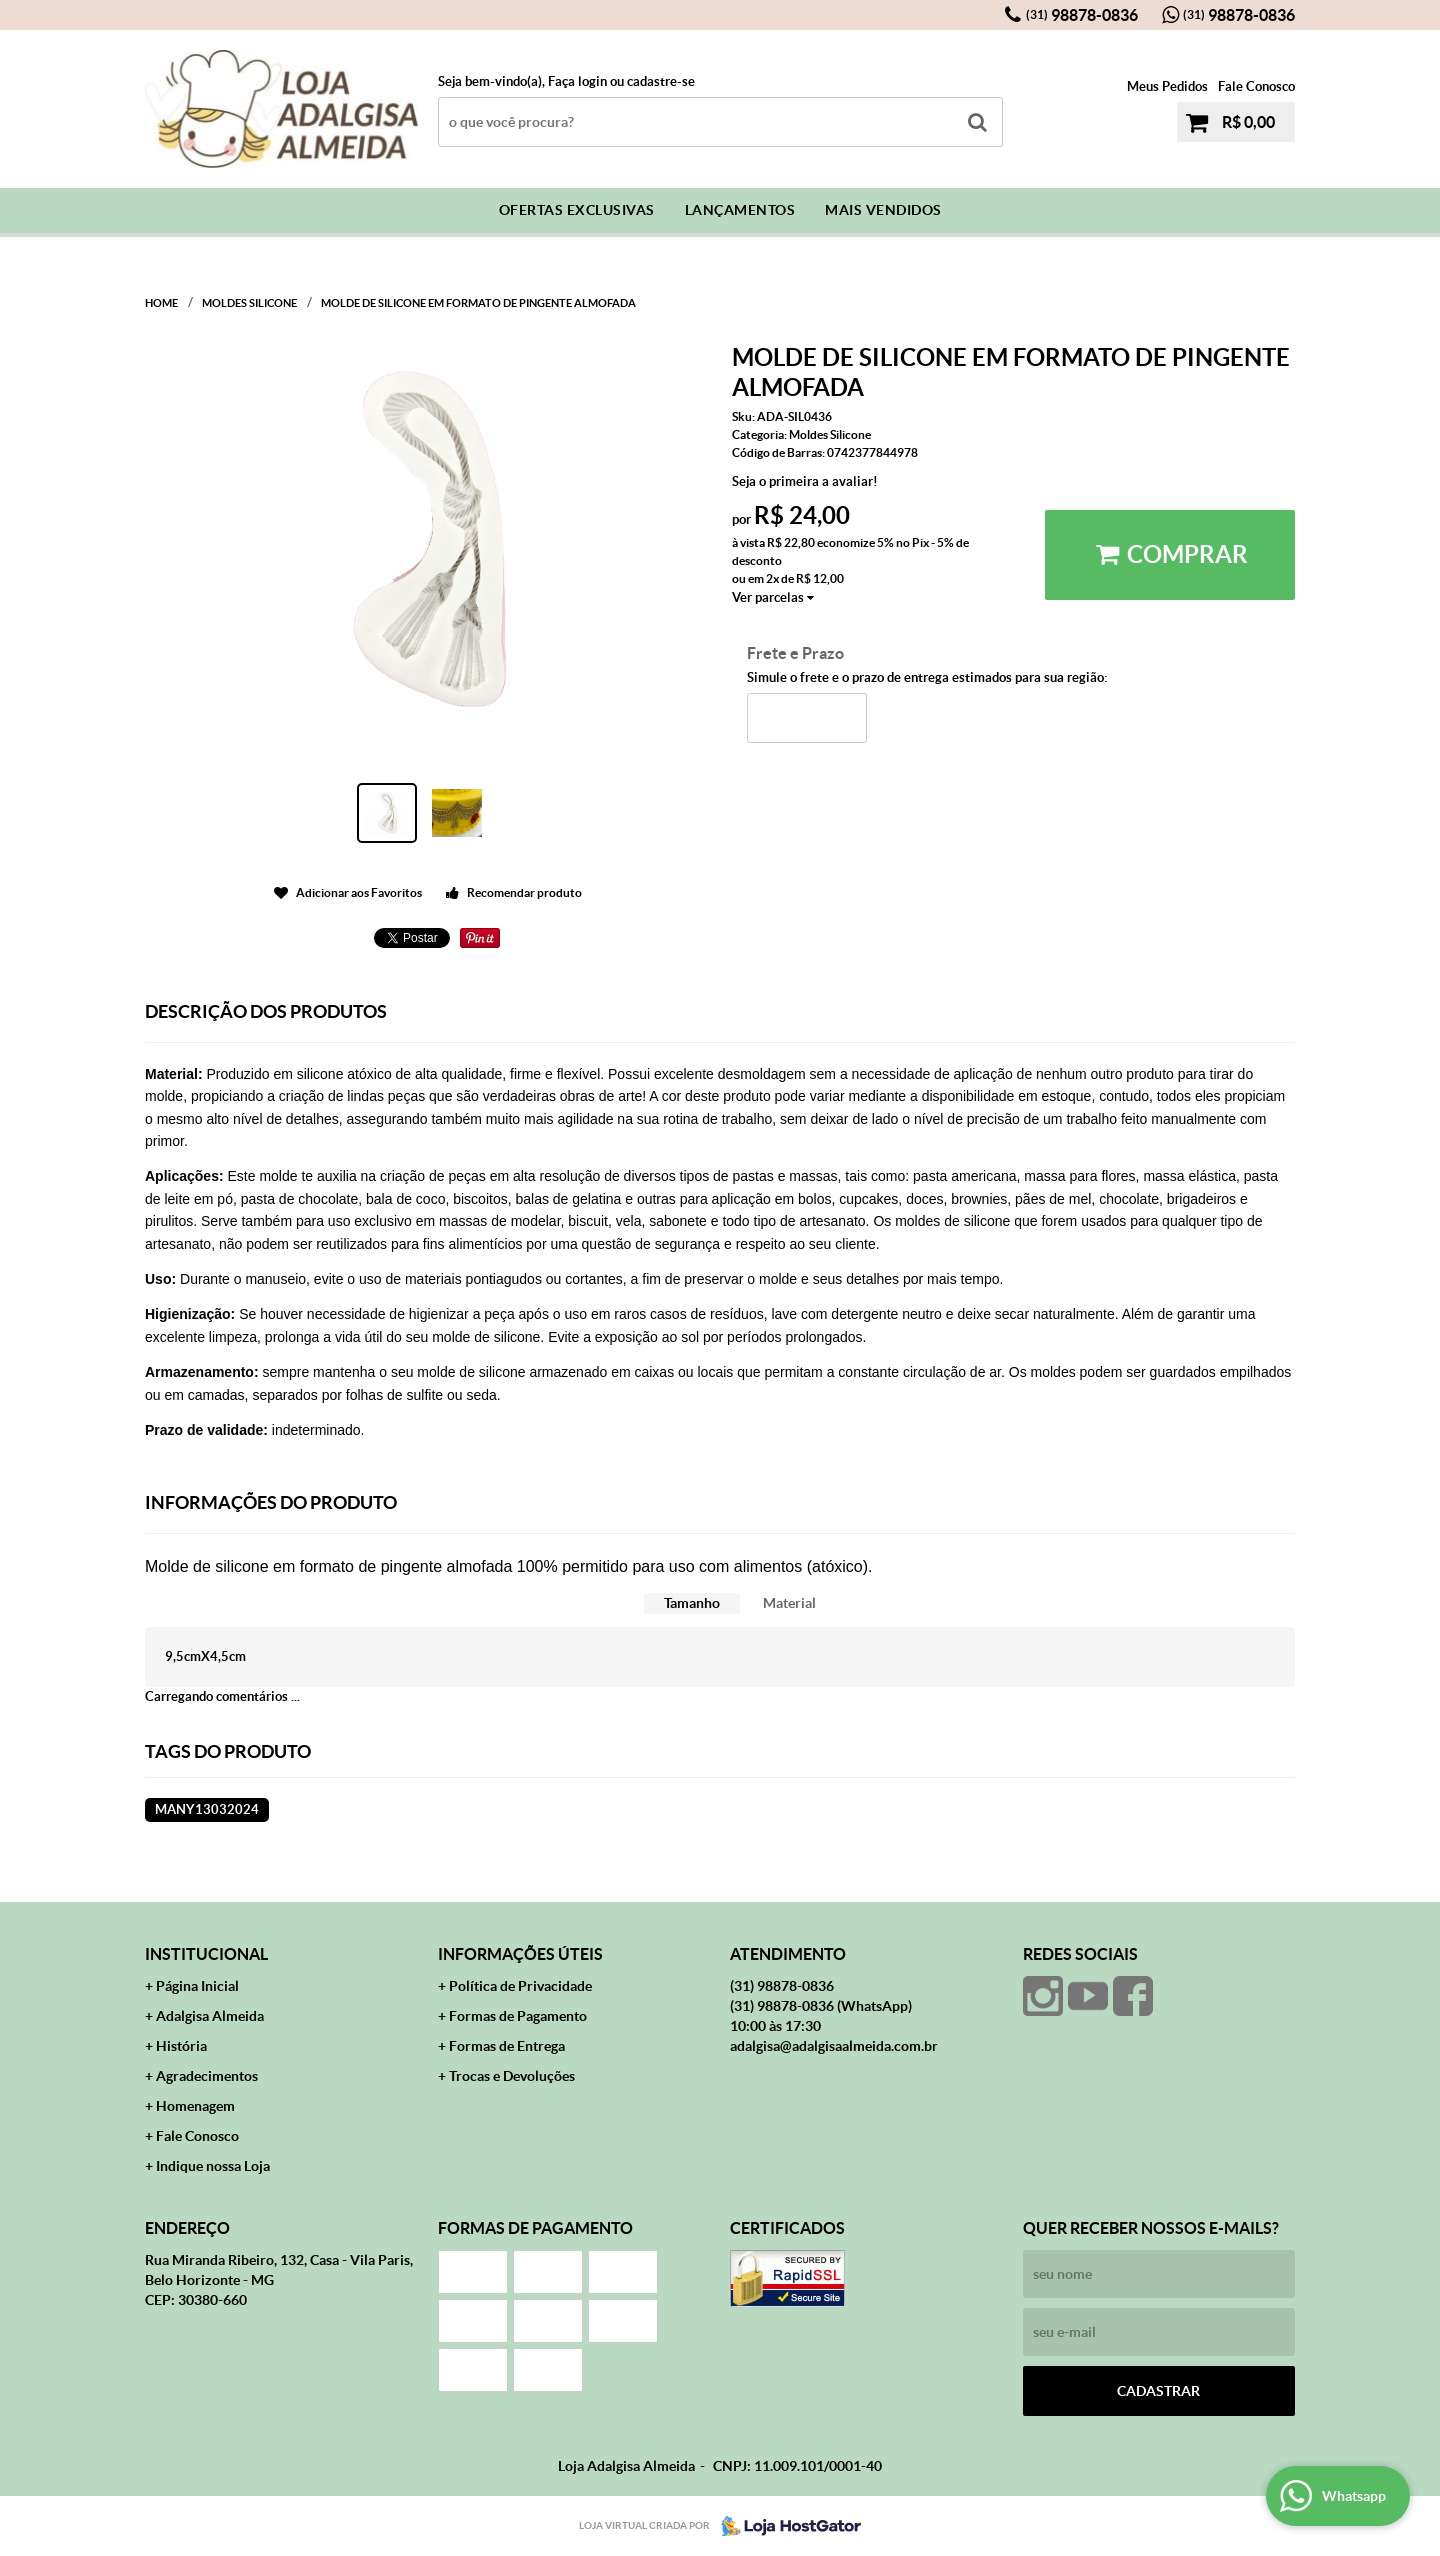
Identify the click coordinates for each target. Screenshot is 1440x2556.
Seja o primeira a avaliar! (805, 481)
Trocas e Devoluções (512, 2076)
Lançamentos (740, 210)
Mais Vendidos (883, 210)
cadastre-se (661, 81)
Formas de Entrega (507, 2046)
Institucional (206, 1954)
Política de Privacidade (520, 1986)
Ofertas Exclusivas (577, 210)
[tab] (692, 1603)
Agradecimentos (207, 2076)
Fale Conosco (1256, 86)
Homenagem (195, 2106)
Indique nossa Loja (213, 2166)
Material (789, 1603)
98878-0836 (1082, 15)
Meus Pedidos (1167, 86)
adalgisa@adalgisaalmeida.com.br (834, 2046)
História (181, 2046)
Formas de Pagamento (518, 2016)
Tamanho (692, 1603)
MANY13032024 (207, 1809)
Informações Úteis (520, 1954)
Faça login (577, 81)
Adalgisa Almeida (210, 2016)
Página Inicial (197, 1986)
